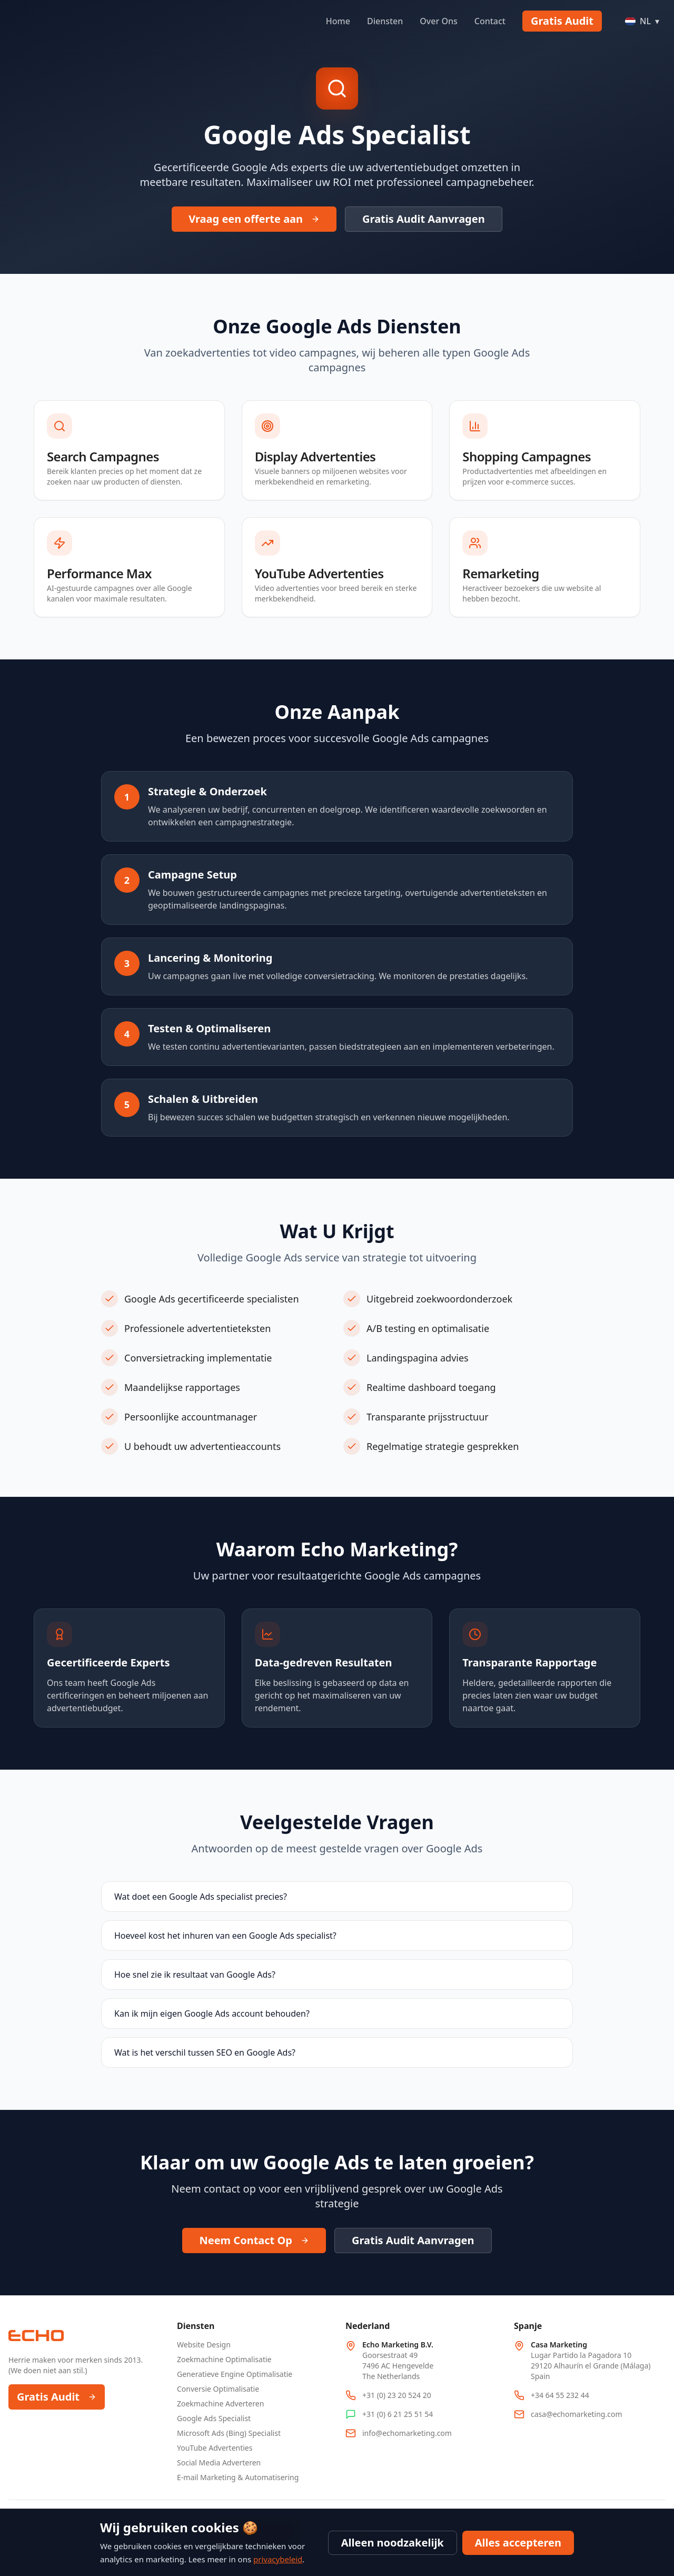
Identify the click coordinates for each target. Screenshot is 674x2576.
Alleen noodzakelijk (392, 2542)
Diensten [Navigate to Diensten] (385, 21)
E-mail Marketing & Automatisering (238, 2477)
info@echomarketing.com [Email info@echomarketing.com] (407, 2433)
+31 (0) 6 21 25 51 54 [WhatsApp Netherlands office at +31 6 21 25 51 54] (397, 2414)
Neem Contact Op (254, 2240)
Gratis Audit (562, 21)
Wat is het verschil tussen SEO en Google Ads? (204, 2052)
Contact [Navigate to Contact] (490, 21)
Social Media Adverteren (219, 2462)
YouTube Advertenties (214, 2448)
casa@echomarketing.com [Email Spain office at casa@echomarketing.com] (576, 2414)
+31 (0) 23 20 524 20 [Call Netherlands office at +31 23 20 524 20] (396, 2395)
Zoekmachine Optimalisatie (224, 2359)
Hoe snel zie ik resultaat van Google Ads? (194, 1974)
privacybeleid (277, 2559)
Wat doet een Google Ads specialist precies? (200, 1896)
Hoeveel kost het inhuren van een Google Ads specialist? (225, 1935)
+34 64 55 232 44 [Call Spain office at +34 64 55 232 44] (560, 2395)
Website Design (204, 2345)
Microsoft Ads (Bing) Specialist (229, 2433)
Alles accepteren (518, 2542)
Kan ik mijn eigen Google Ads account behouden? (212, 2013)
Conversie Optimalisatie (218, 2389)
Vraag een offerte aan (254, 219)
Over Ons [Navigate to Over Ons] (438, 21)
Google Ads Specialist (214, 2418)
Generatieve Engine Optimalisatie (234, 2374)
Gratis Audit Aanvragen (423, 219)
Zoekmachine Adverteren (220, 2404)
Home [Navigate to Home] (338, 21)
